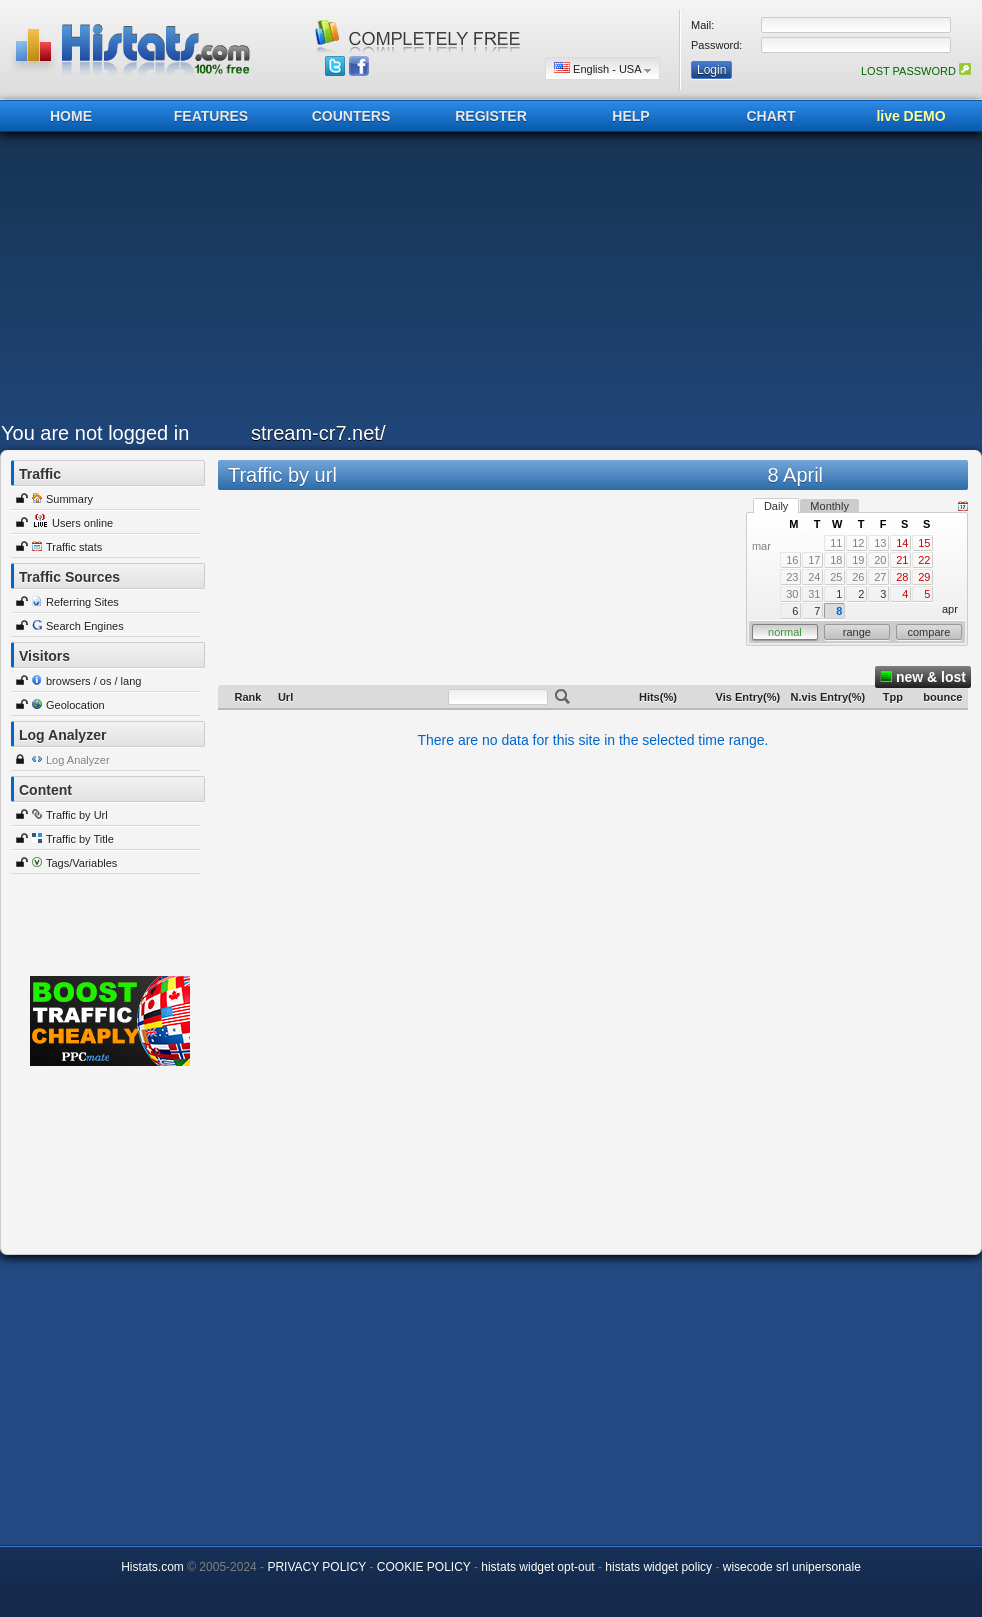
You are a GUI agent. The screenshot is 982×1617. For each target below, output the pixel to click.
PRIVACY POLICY (316, 1567)
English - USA (602, 68)
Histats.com (152, 1567)
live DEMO (910, 116)
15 (924, 543)
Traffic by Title (80, 839)
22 (924, 560)
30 (792, 594)
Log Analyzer (78, 760)
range (857, 632)
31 (814, 594)
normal (785, 632)
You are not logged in (95, 433)
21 (902, 560)
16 (792, 560)
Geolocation (75, 705)
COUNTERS (351, 116)
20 (880, 560)
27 (880, 577)
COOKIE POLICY (424, 1567)
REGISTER (491, 116)
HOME (71, 116)
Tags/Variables (81, 863)
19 (858, 560)
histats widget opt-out (537, 1567)
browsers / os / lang (93, 681)
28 (902, 577)
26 (858, 577)
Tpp (893, 697)
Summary (69, 499)
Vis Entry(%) (748, 697)
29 (924, 577)
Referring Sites (82, 602)
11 (836, 543)
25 (836, 577)
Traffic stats (74, 547)
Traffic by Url (77, 815)
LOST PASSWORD (916, 71)
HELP (630, 116)
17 (814, 560)
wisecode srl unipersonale (792, 1567)
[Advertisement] (467, 282)
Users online (82, 523)
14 (902, 543)
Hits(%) (658, 697)
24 (814, 577)
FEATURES (211, 116)
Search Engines (85, 626)
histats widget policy (658, 1567)
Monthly (829, 506)
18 (836, 560)
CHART (771, 116)
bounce (942, 697)
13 (880, 543)
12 (858, 543)
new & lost (923, 677)
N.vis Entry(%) (828, 697)
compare (929, 632)
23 (792, 577)
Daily (776, 506)
